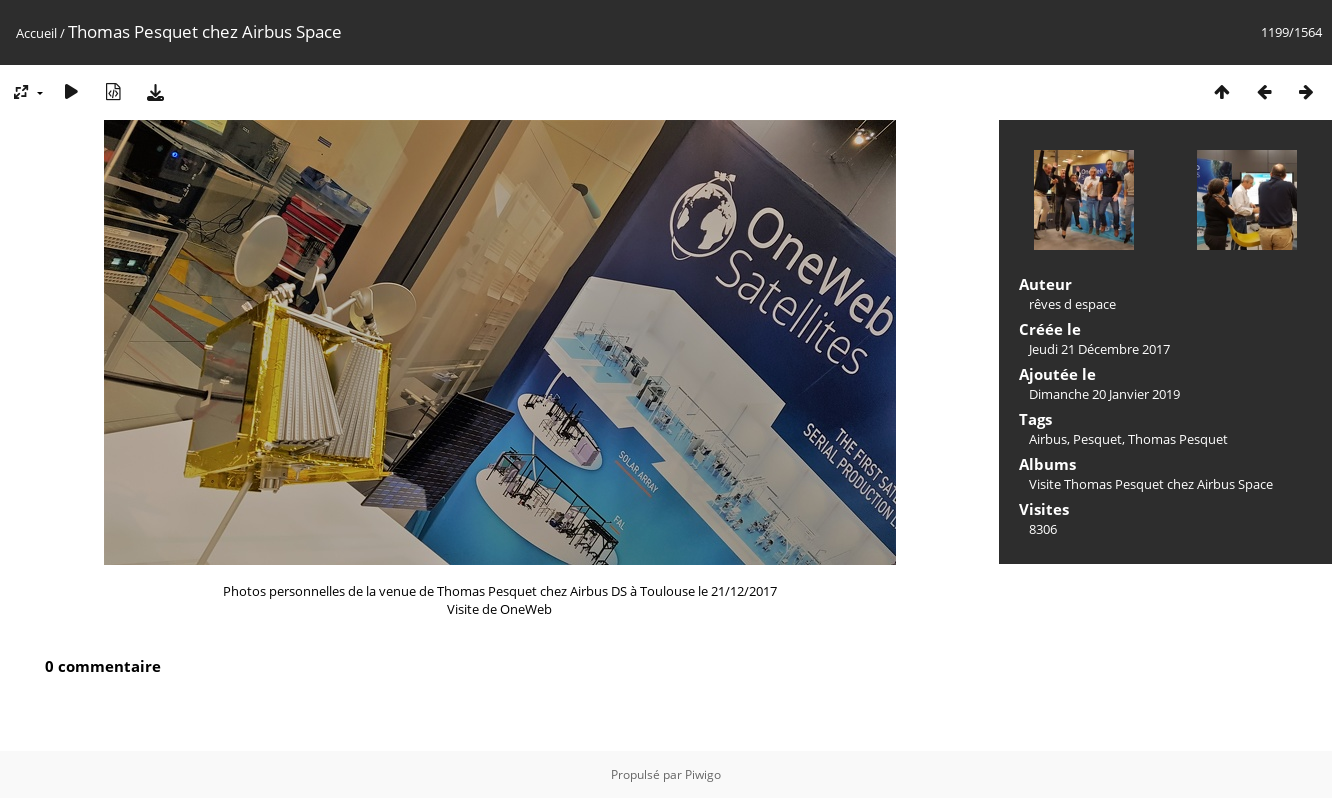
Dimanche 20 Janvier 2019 (1104, 394)
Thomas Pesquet (1178, 439)
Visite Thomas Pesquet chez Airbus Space (1151, 484)
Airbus (1048, 439)
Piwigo (703, 774)
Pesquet (1097, 439)
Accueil (36, 33)
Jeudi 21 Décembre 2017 (1099, 349)
